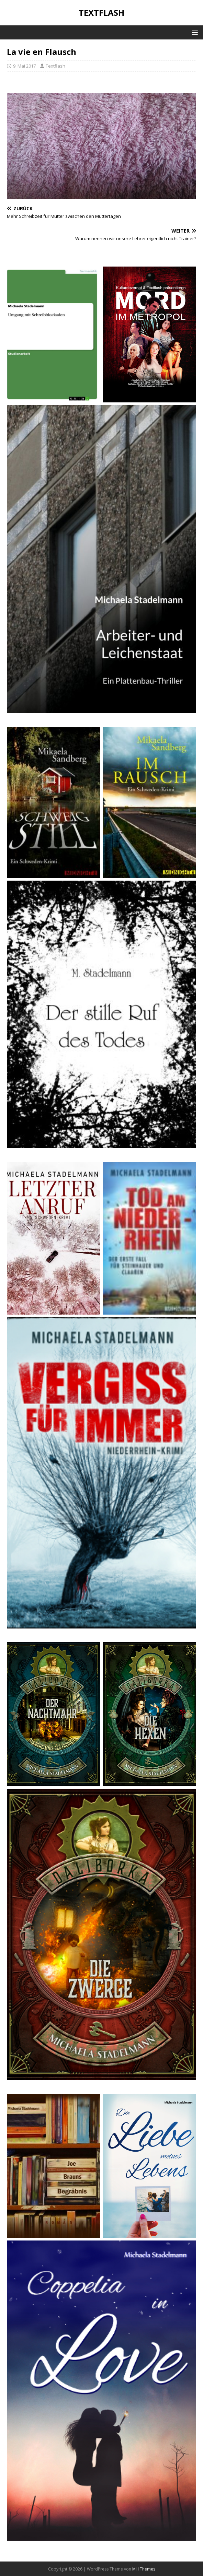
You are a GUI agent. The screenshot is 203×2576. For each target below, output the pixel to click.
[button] (193, 32)
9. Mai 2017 (24, 66)
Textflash (55, 66)
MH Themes (143, 2569)
